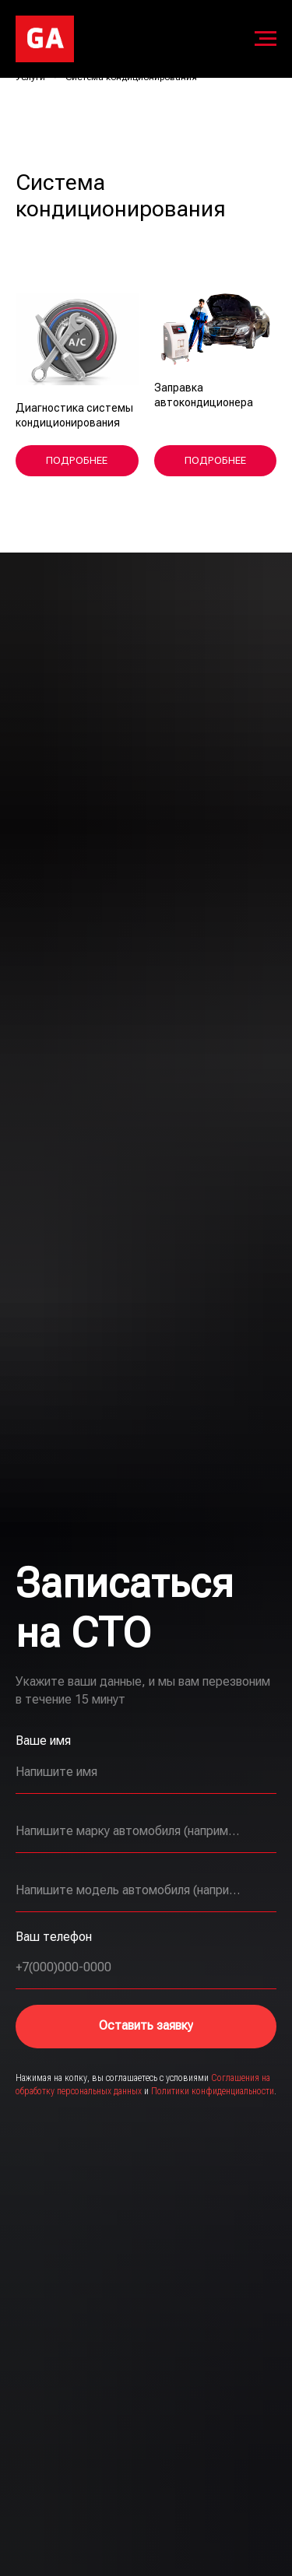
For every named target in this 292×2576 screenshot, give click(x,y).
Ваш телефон (54, 1936)
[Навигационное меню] (265, 39)
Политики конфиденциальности (212, 2091)
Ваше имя (43, 1740)
